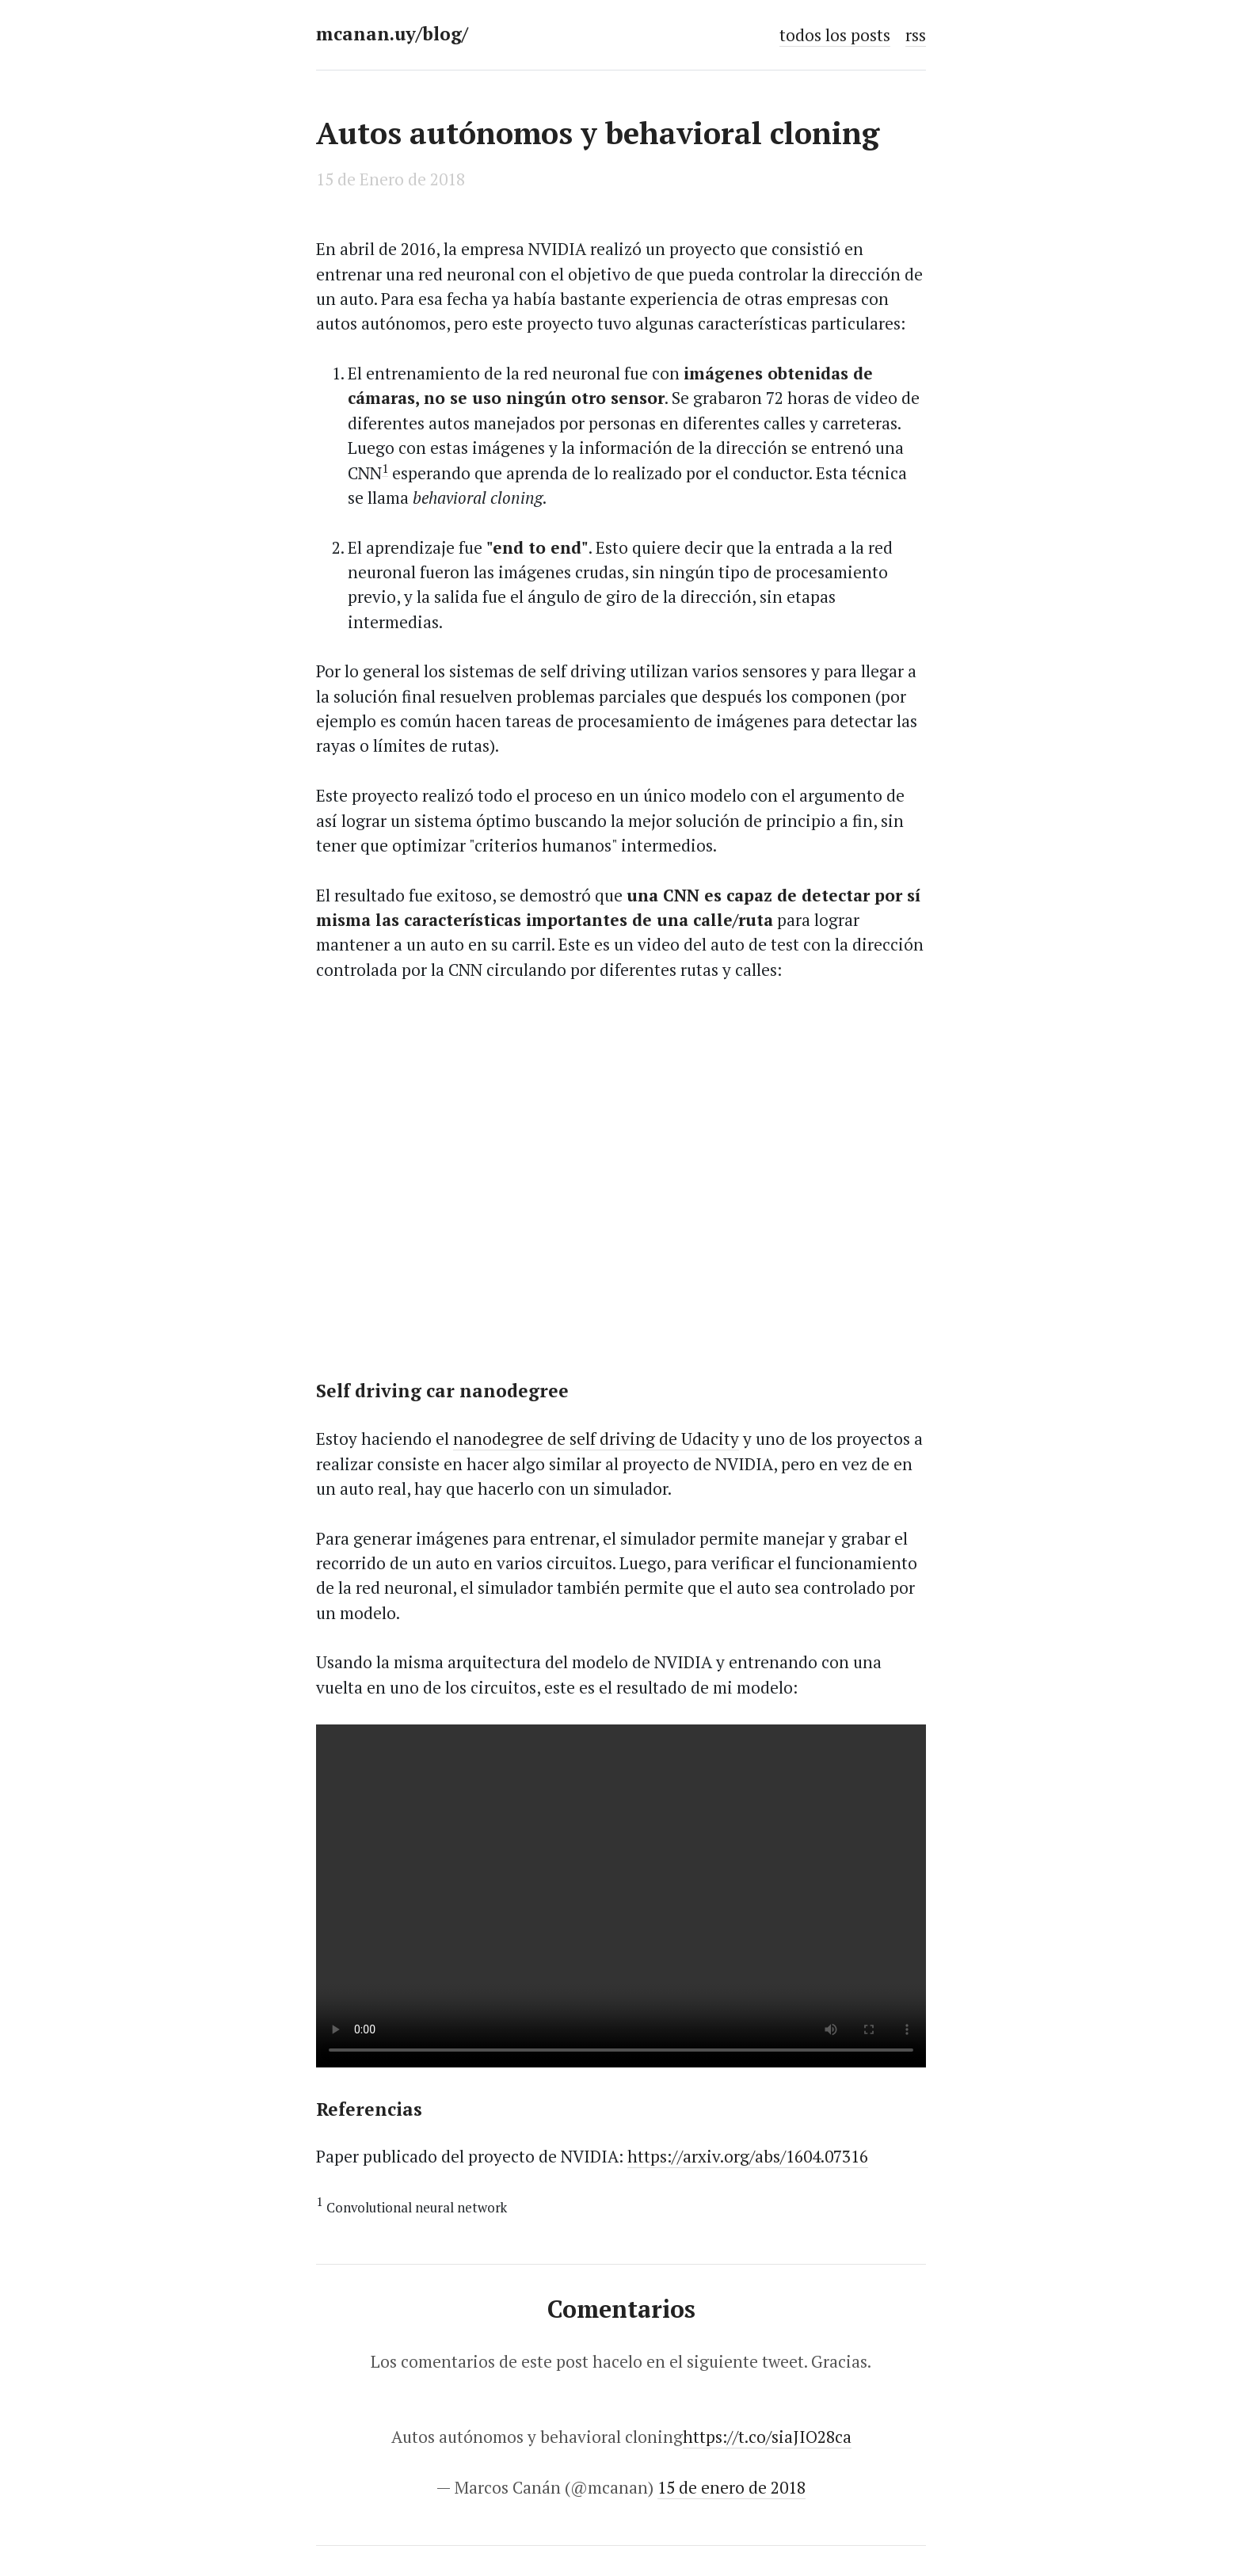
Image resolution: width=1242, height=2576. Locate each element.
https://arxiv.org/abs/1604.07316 (747, 2156)
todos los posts (834, 35)
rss (915, 35)
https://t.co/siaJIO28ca (767, 2436)
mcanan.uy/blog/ (392, 33)
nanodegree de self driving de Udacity (596, 1438)
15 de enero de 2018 (731, 2487)
